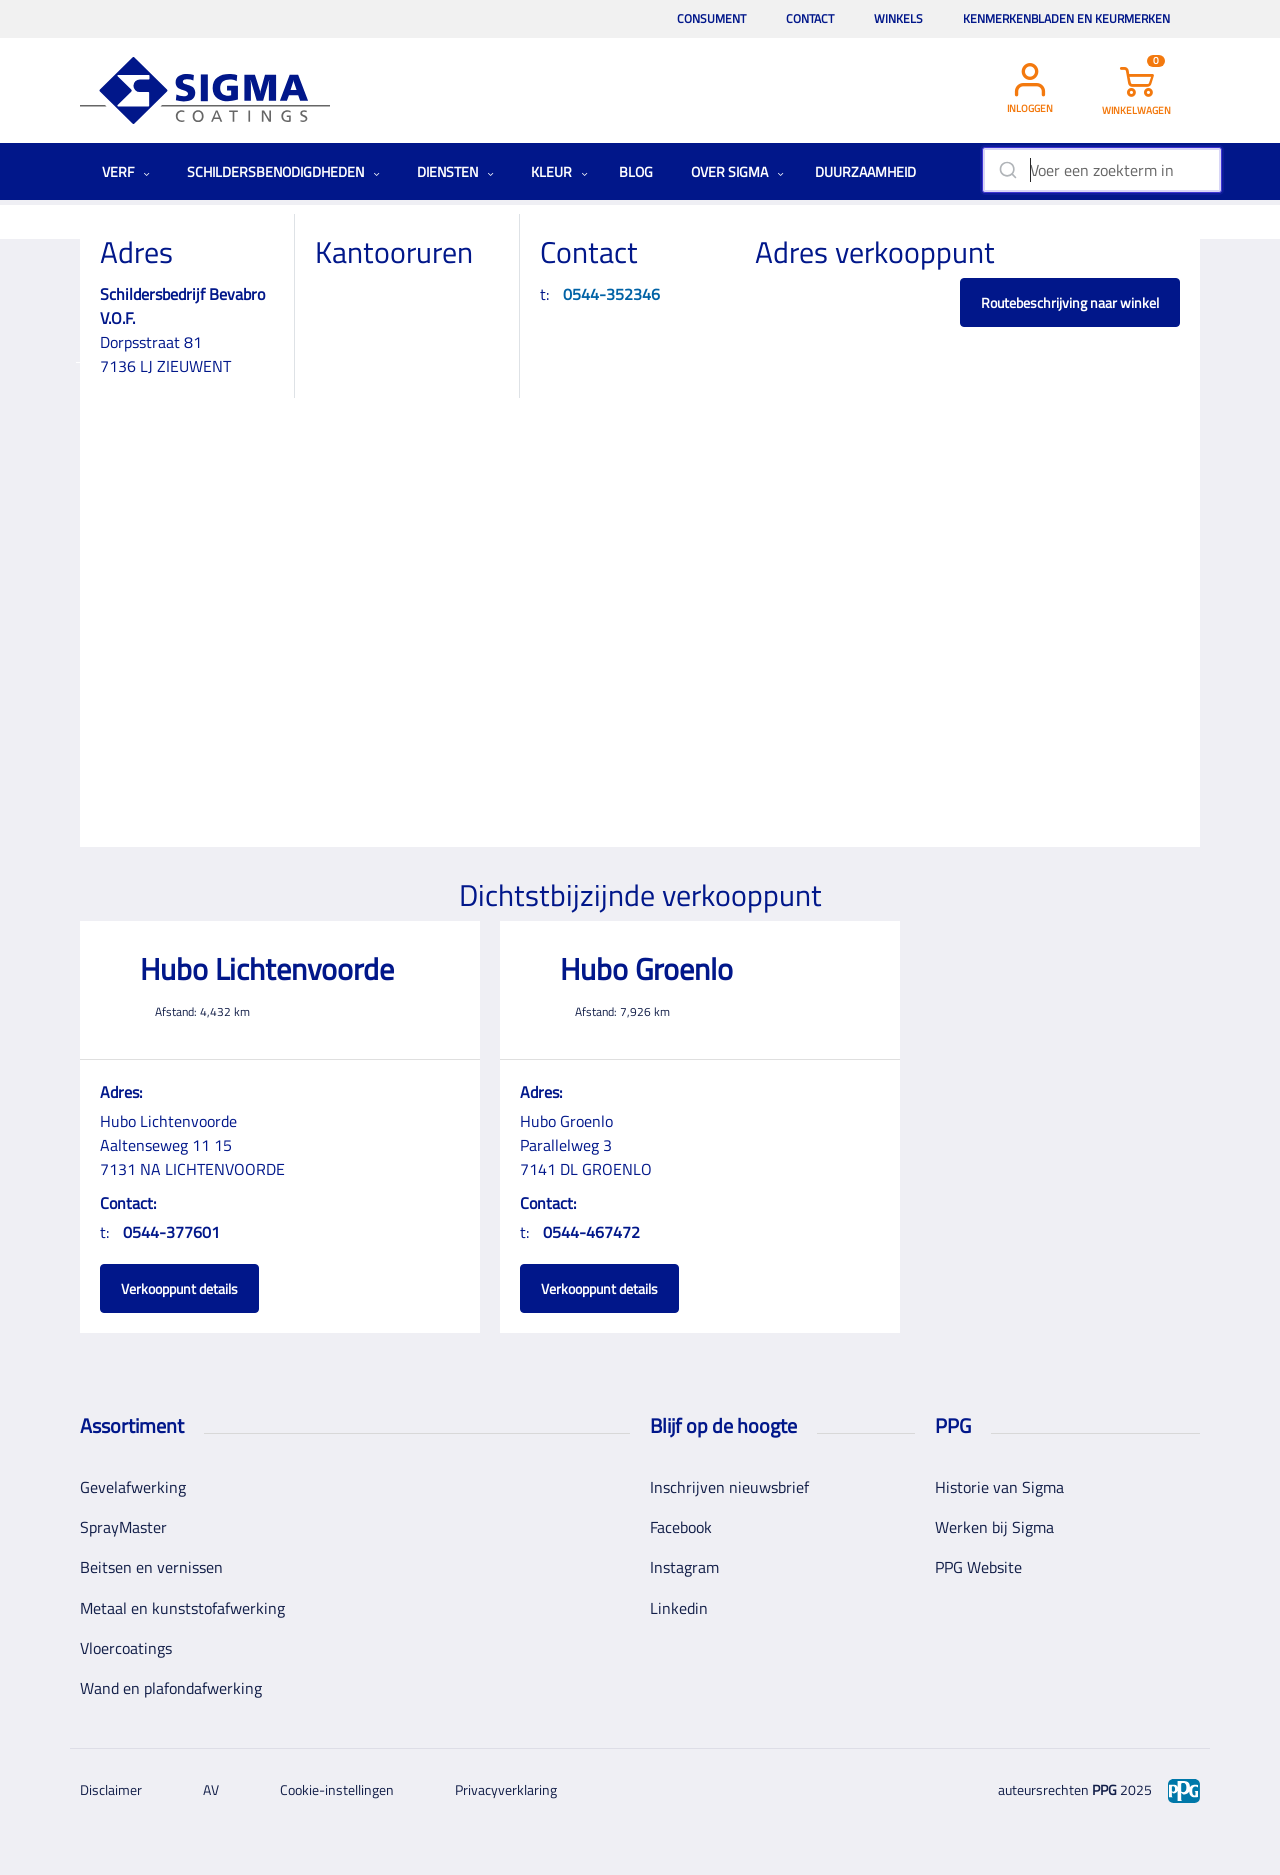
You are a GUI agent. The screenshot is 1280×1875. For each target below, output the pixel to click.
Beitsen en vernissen (151, 1567)
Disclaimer (111, 1789)
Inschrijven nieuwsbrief (729, 1487)
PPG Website (978, 1567)
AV (211, 1789)
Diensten (455, 171)
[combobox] (1101, 170)
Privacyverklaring (506, 1789)
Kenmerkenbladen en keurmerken (1066, 18)
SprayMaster (123, 1527)
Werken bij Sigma (994, 1527)
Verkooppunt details (179, 1288)
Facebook (681, 1527)
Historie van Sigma (999, 1487)
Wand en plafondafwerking (171, 1688)
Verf (126, 171)
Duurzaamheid (865, 171)
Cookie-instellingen (337, 1789)
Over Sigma (737, 171)
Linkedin (679, 1608)
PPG (1104, 1789)
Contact (810, 18)
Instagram (684, 1567)
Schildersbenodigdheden (283, 171)
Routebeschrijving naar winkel (1070, 302)
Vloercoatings (126, 1648)
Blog (636, 171)
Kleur (559, 171)
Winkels (898, 18)
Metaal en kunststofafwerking (182, 1608)
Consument (711, 18)
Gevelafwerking (133, 1487)
